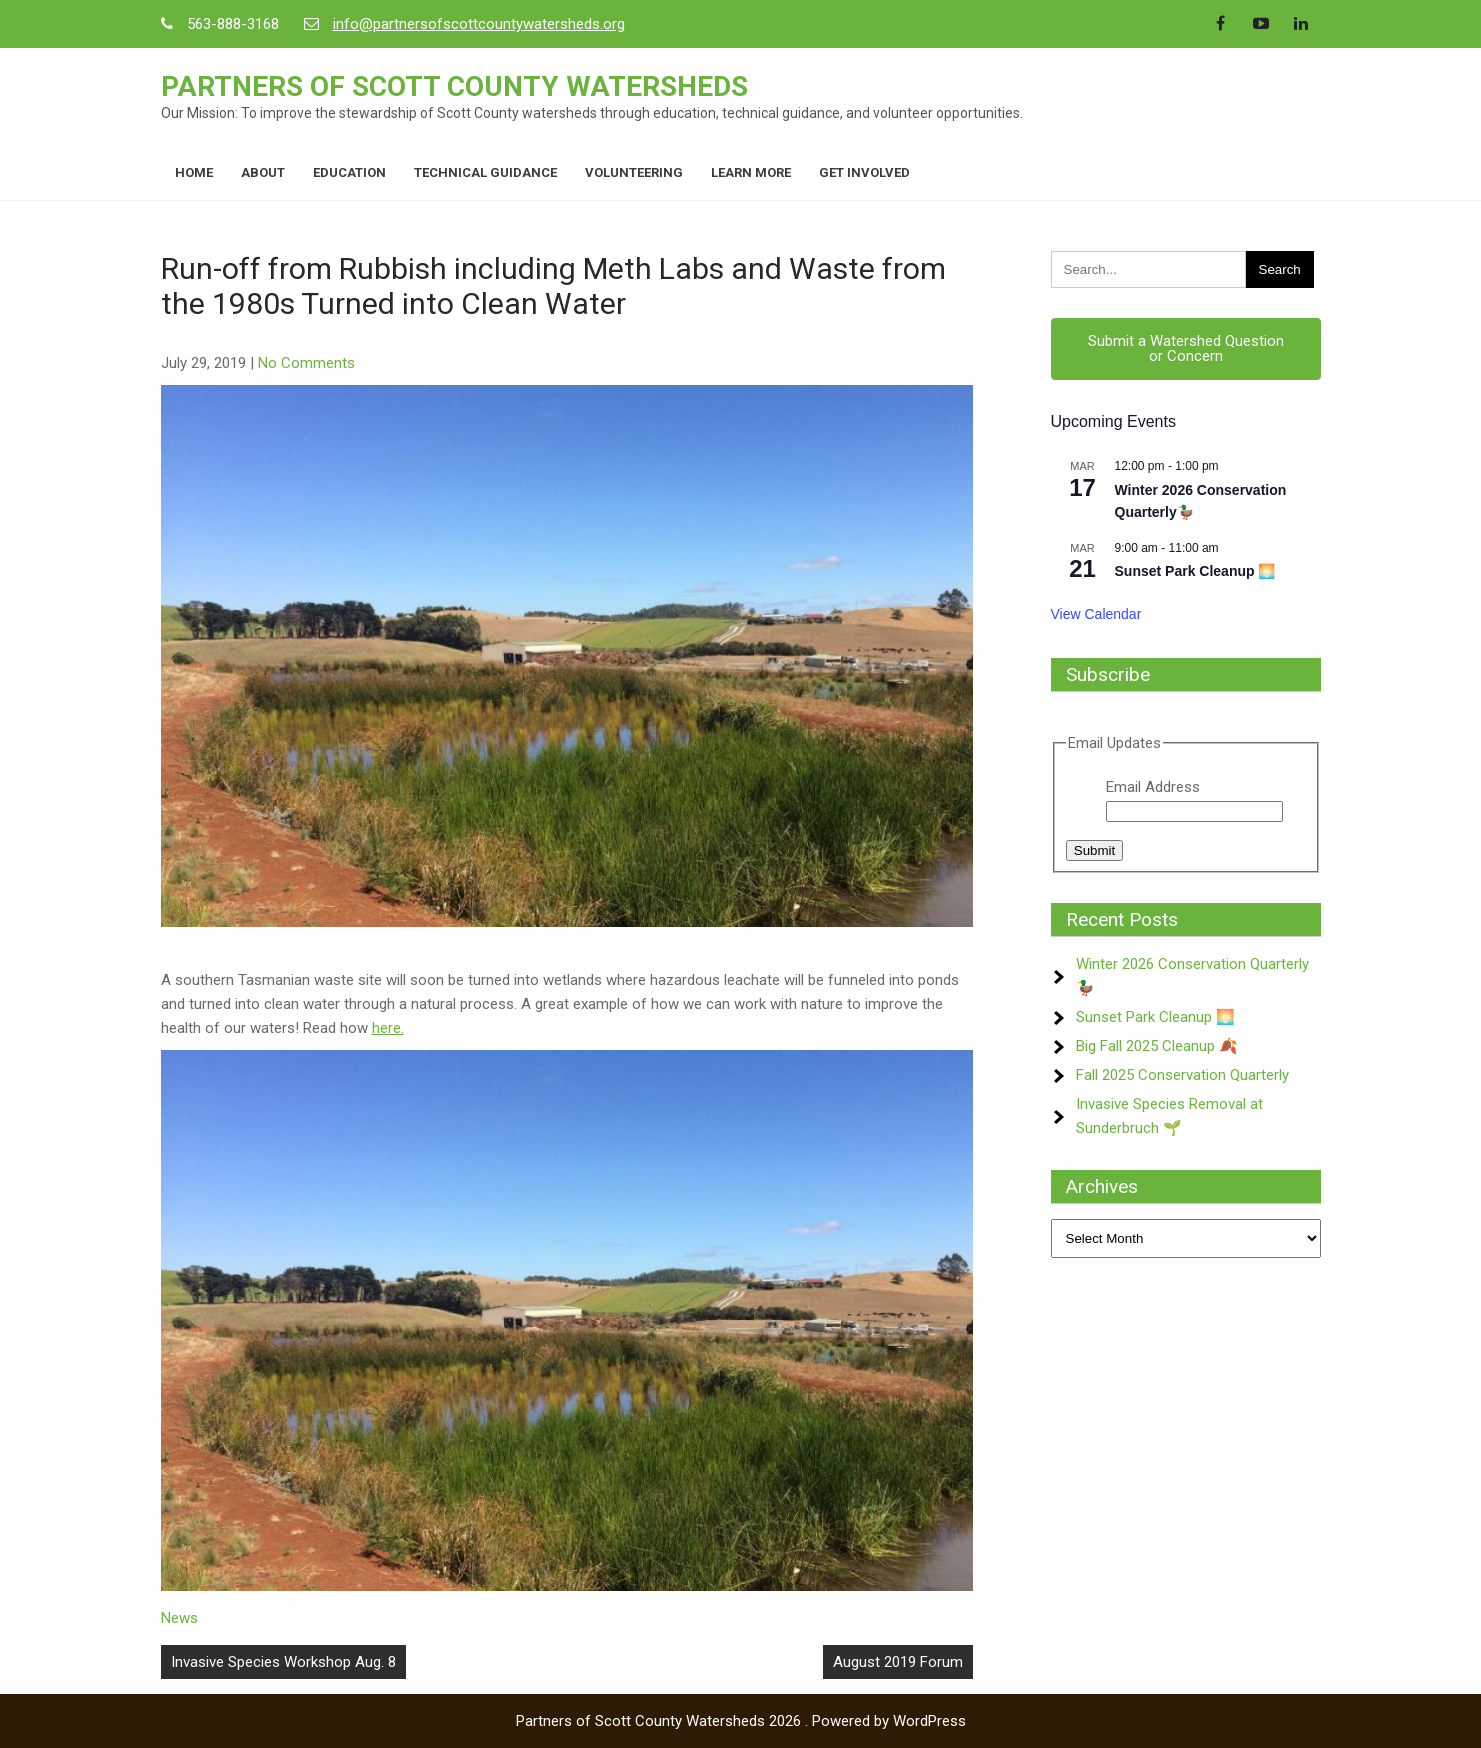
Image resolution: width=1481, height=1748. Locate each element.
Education (349, 172)
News (179, 1618)
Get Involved (864, 172)
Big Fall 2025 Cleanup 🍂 (1157, 1046)
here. (388, 1028)
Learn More (751, 172)
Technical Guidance (485, 172)
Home (194, 172)
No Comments (306, 363)
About (263, 172)
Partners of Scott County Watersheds (454, 86)
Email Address (1153, 787)
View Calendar (1096, 614)
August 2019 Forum (898, 1662)
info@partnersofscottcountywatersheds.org (479, 24)
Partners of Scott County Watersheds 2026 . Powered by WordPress (741, 1721)
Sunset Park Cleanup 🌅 (1195, 571)
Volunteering (634, 172)
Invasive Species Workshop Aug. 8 (283, 1662)
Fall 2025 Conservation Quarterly (1182, 1075)
